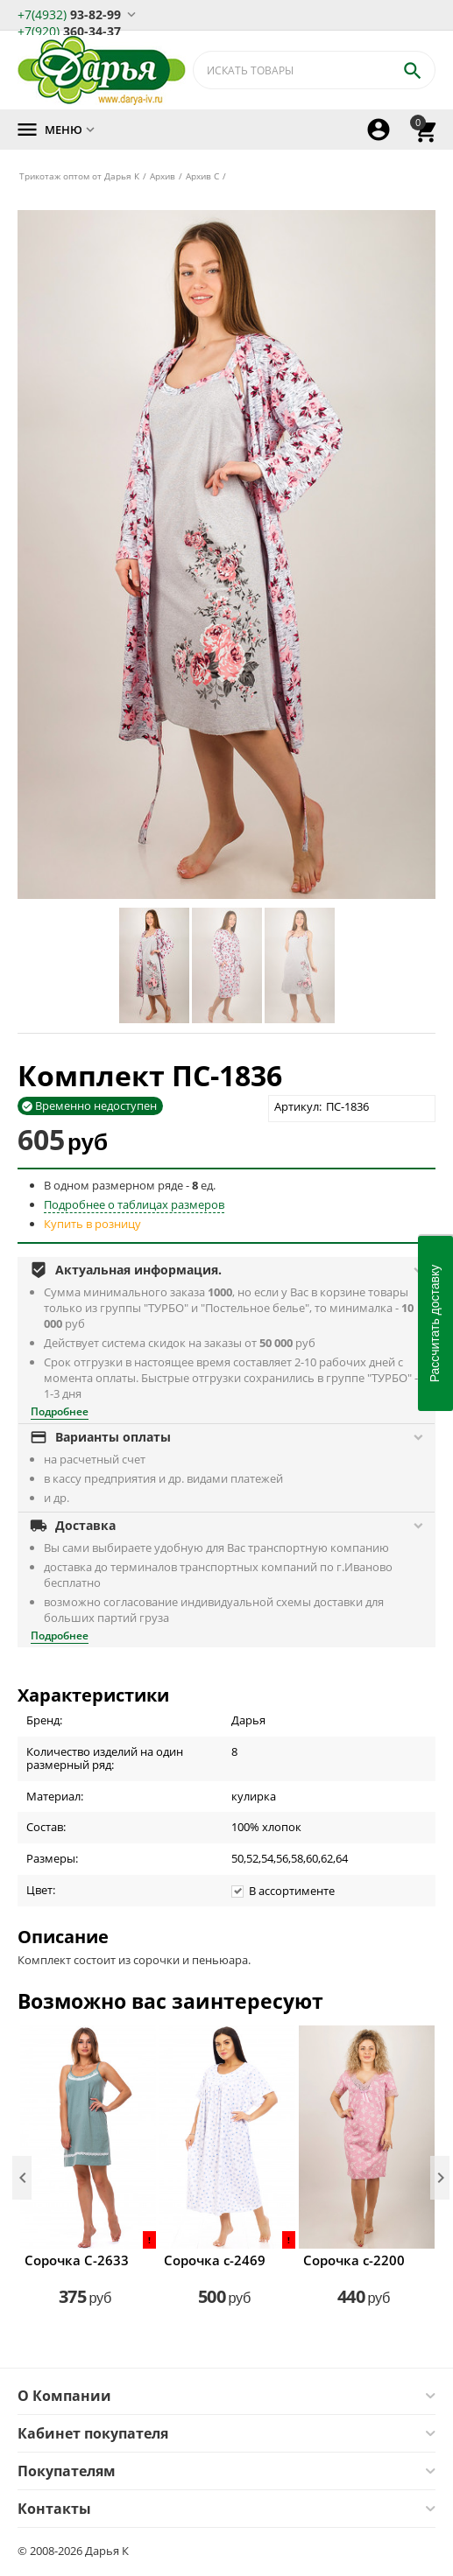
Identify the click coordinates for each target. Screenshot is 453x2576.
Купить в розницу (92, 1224)
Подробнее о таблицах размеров (134, 1204)
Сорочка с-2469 (214, 2260)
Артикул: (298, 1106)
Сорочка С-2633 (77, 2260)
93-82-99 (69, 13)
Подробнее (59, 1411)
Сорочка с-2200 (354, 2260)
